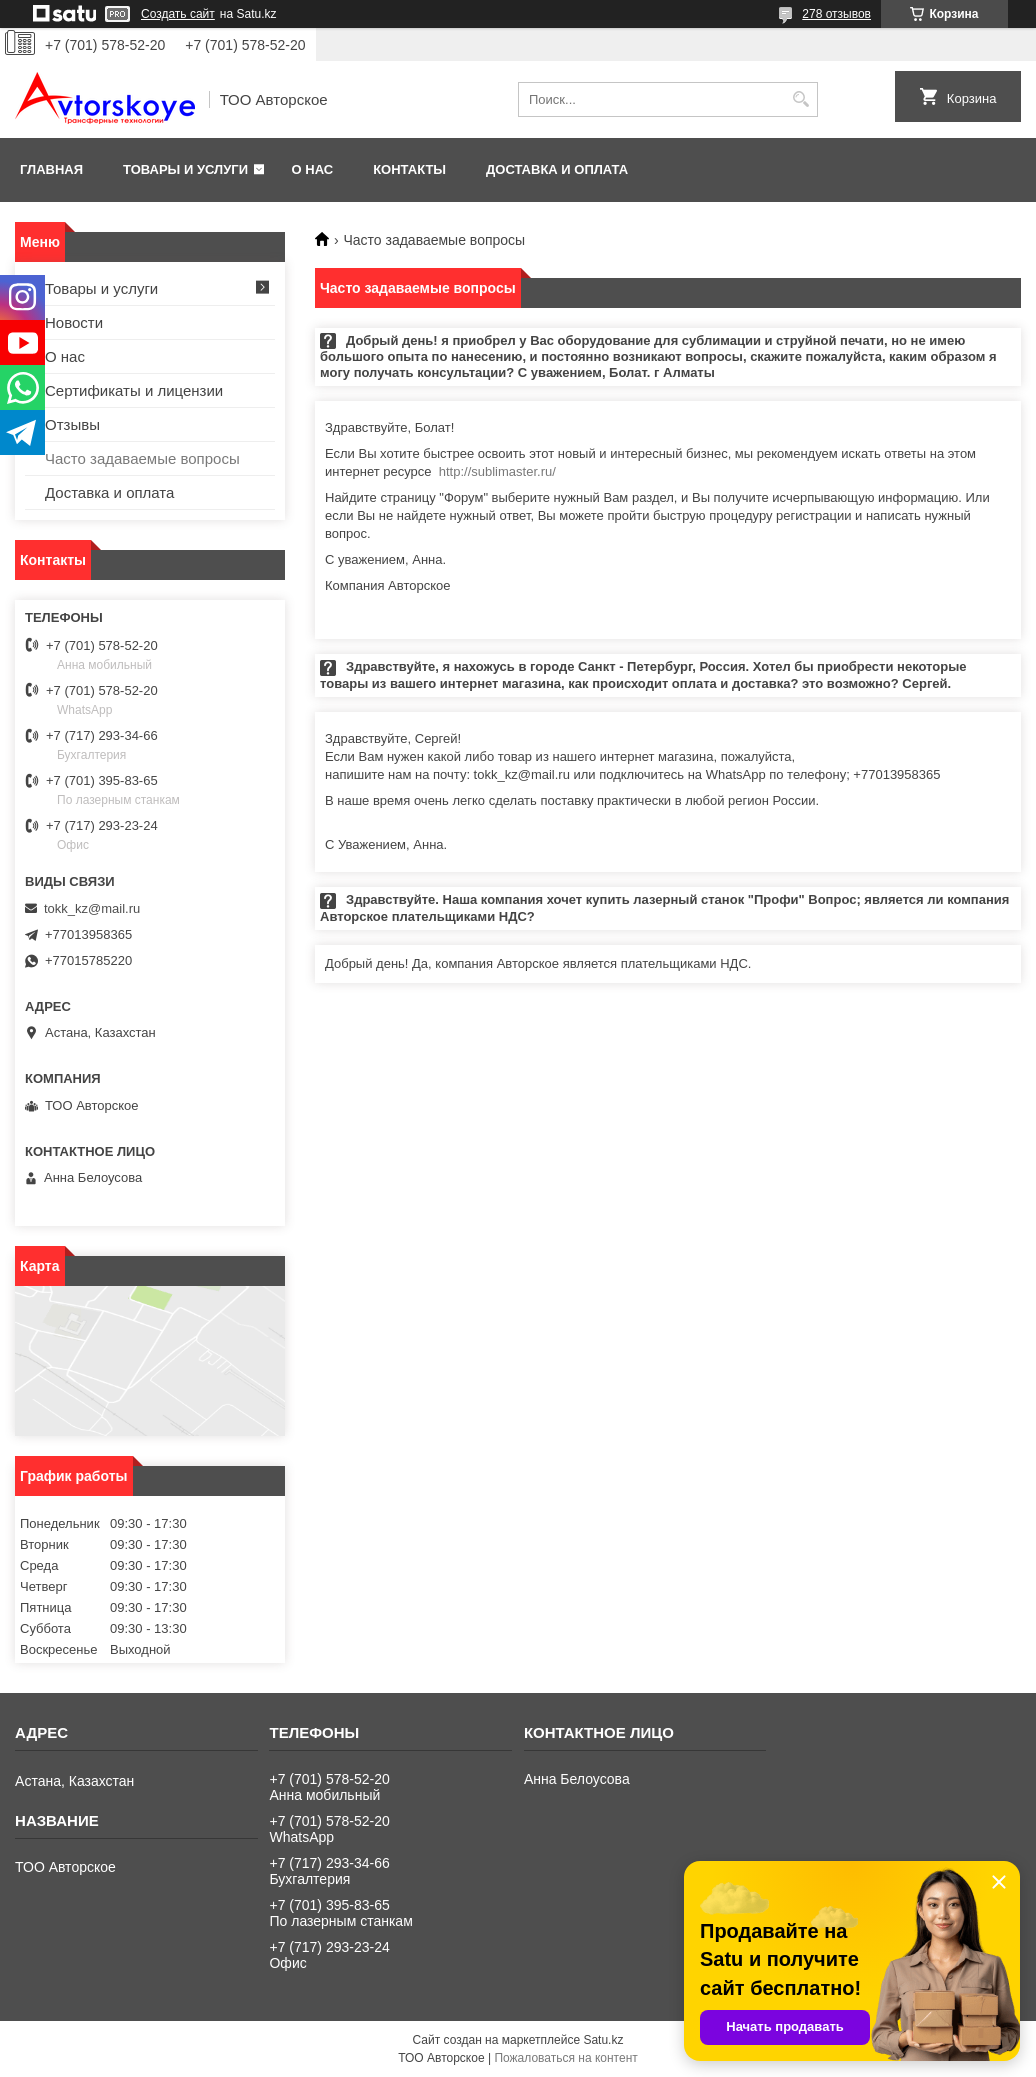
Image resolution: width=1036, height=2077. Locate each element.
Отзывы (72, 424)
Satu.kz (603, 2040)
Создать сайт (178, 14)
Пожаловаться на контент (565, 2058)
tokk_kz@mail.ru (92, 908)
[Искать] (800, 99)
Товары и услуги (185, 169)
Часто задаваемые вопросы (142, 458)
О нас (313, 169)
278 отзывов (836, 14)
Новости (74, 322)
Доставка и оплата (557, 169)
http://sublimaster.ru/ (497, 471)
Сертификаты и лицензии (134, 390)
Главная (51, 169)
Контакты (409, 169)
